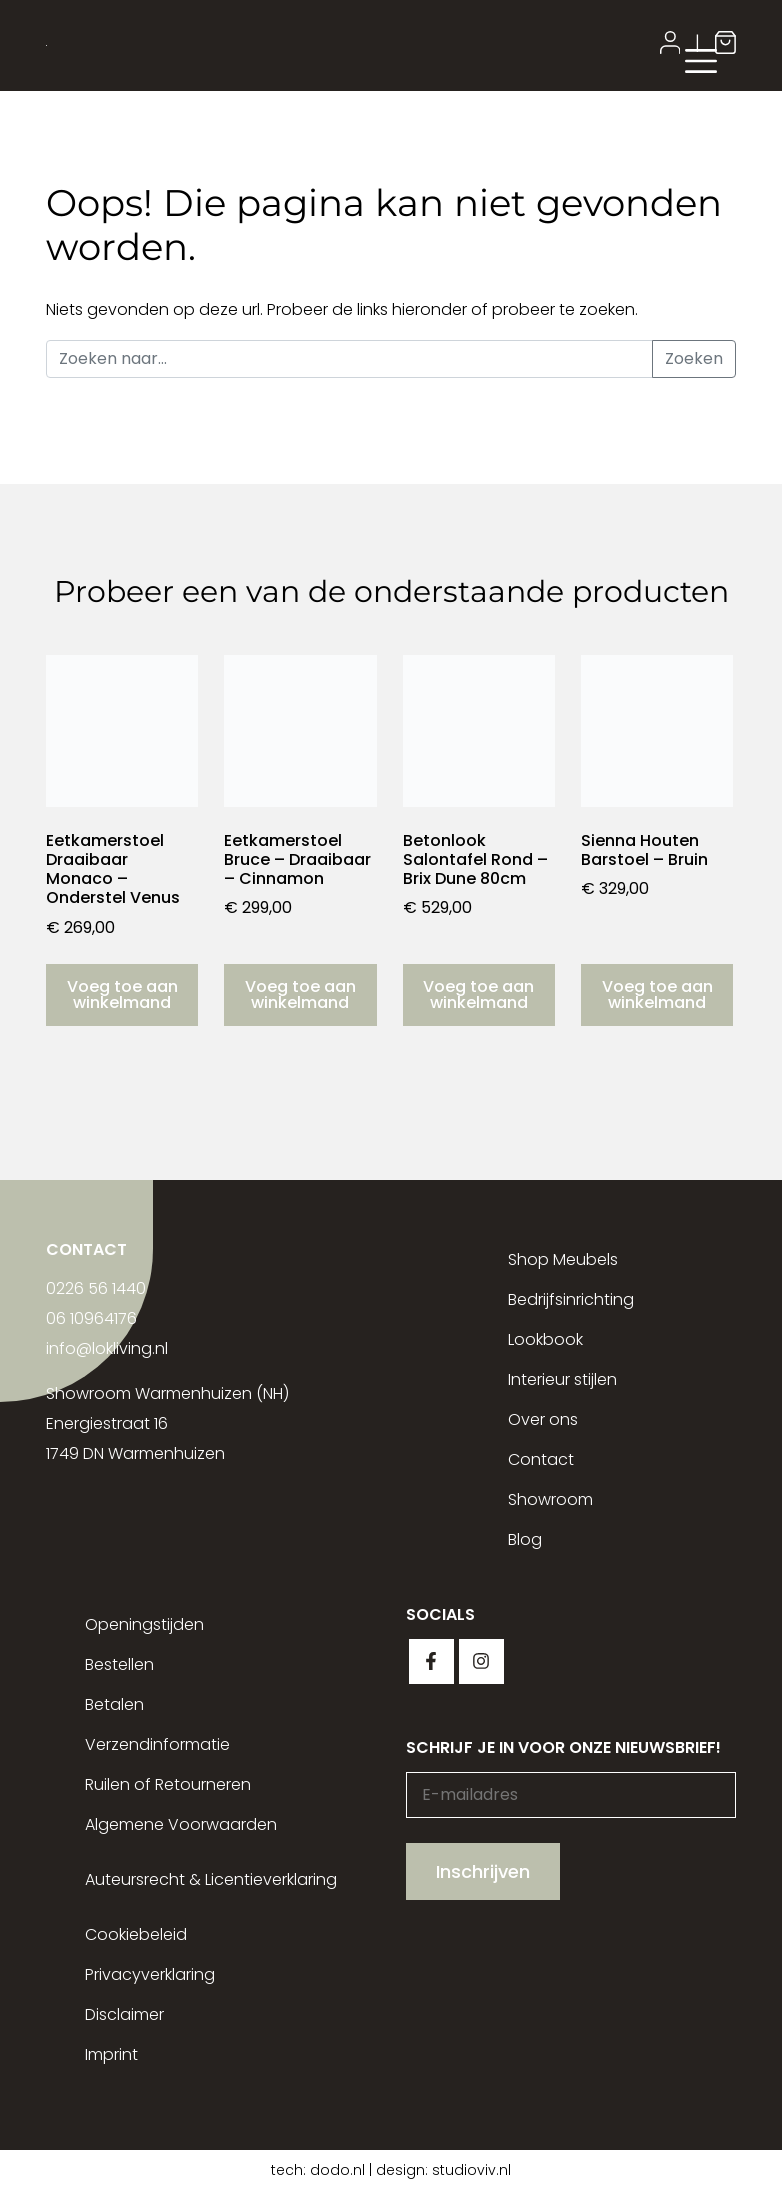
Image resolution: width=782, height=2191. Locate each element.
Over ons (543, 1419)
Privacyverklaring (150, 1974)
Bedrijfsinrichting (571, 1299)
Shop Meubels (563, 1259)
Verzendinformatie (157, 1744)
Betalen (114, 1704)
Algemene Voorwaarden (181, 1824)
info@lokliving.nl (107, 1348)
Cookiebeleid (136, 1934)
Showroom (550, 1499)
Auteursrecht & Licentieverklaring (211, 1879)
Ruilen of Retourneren (168, 1784)
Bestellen (119, 1664)
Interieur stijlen (562, 1379)
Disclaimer (124, 2014)
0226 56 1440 (96, 1288)
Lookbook (545, 1339)
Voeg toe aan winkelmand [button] (122, 994)
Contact (541, 1459)
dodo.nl (337, 2170)
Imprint (111, 2054)
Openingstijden (144, 1624)
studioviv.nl (471, 2170)
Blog (525, 1539)
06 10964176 (91, 1318)
